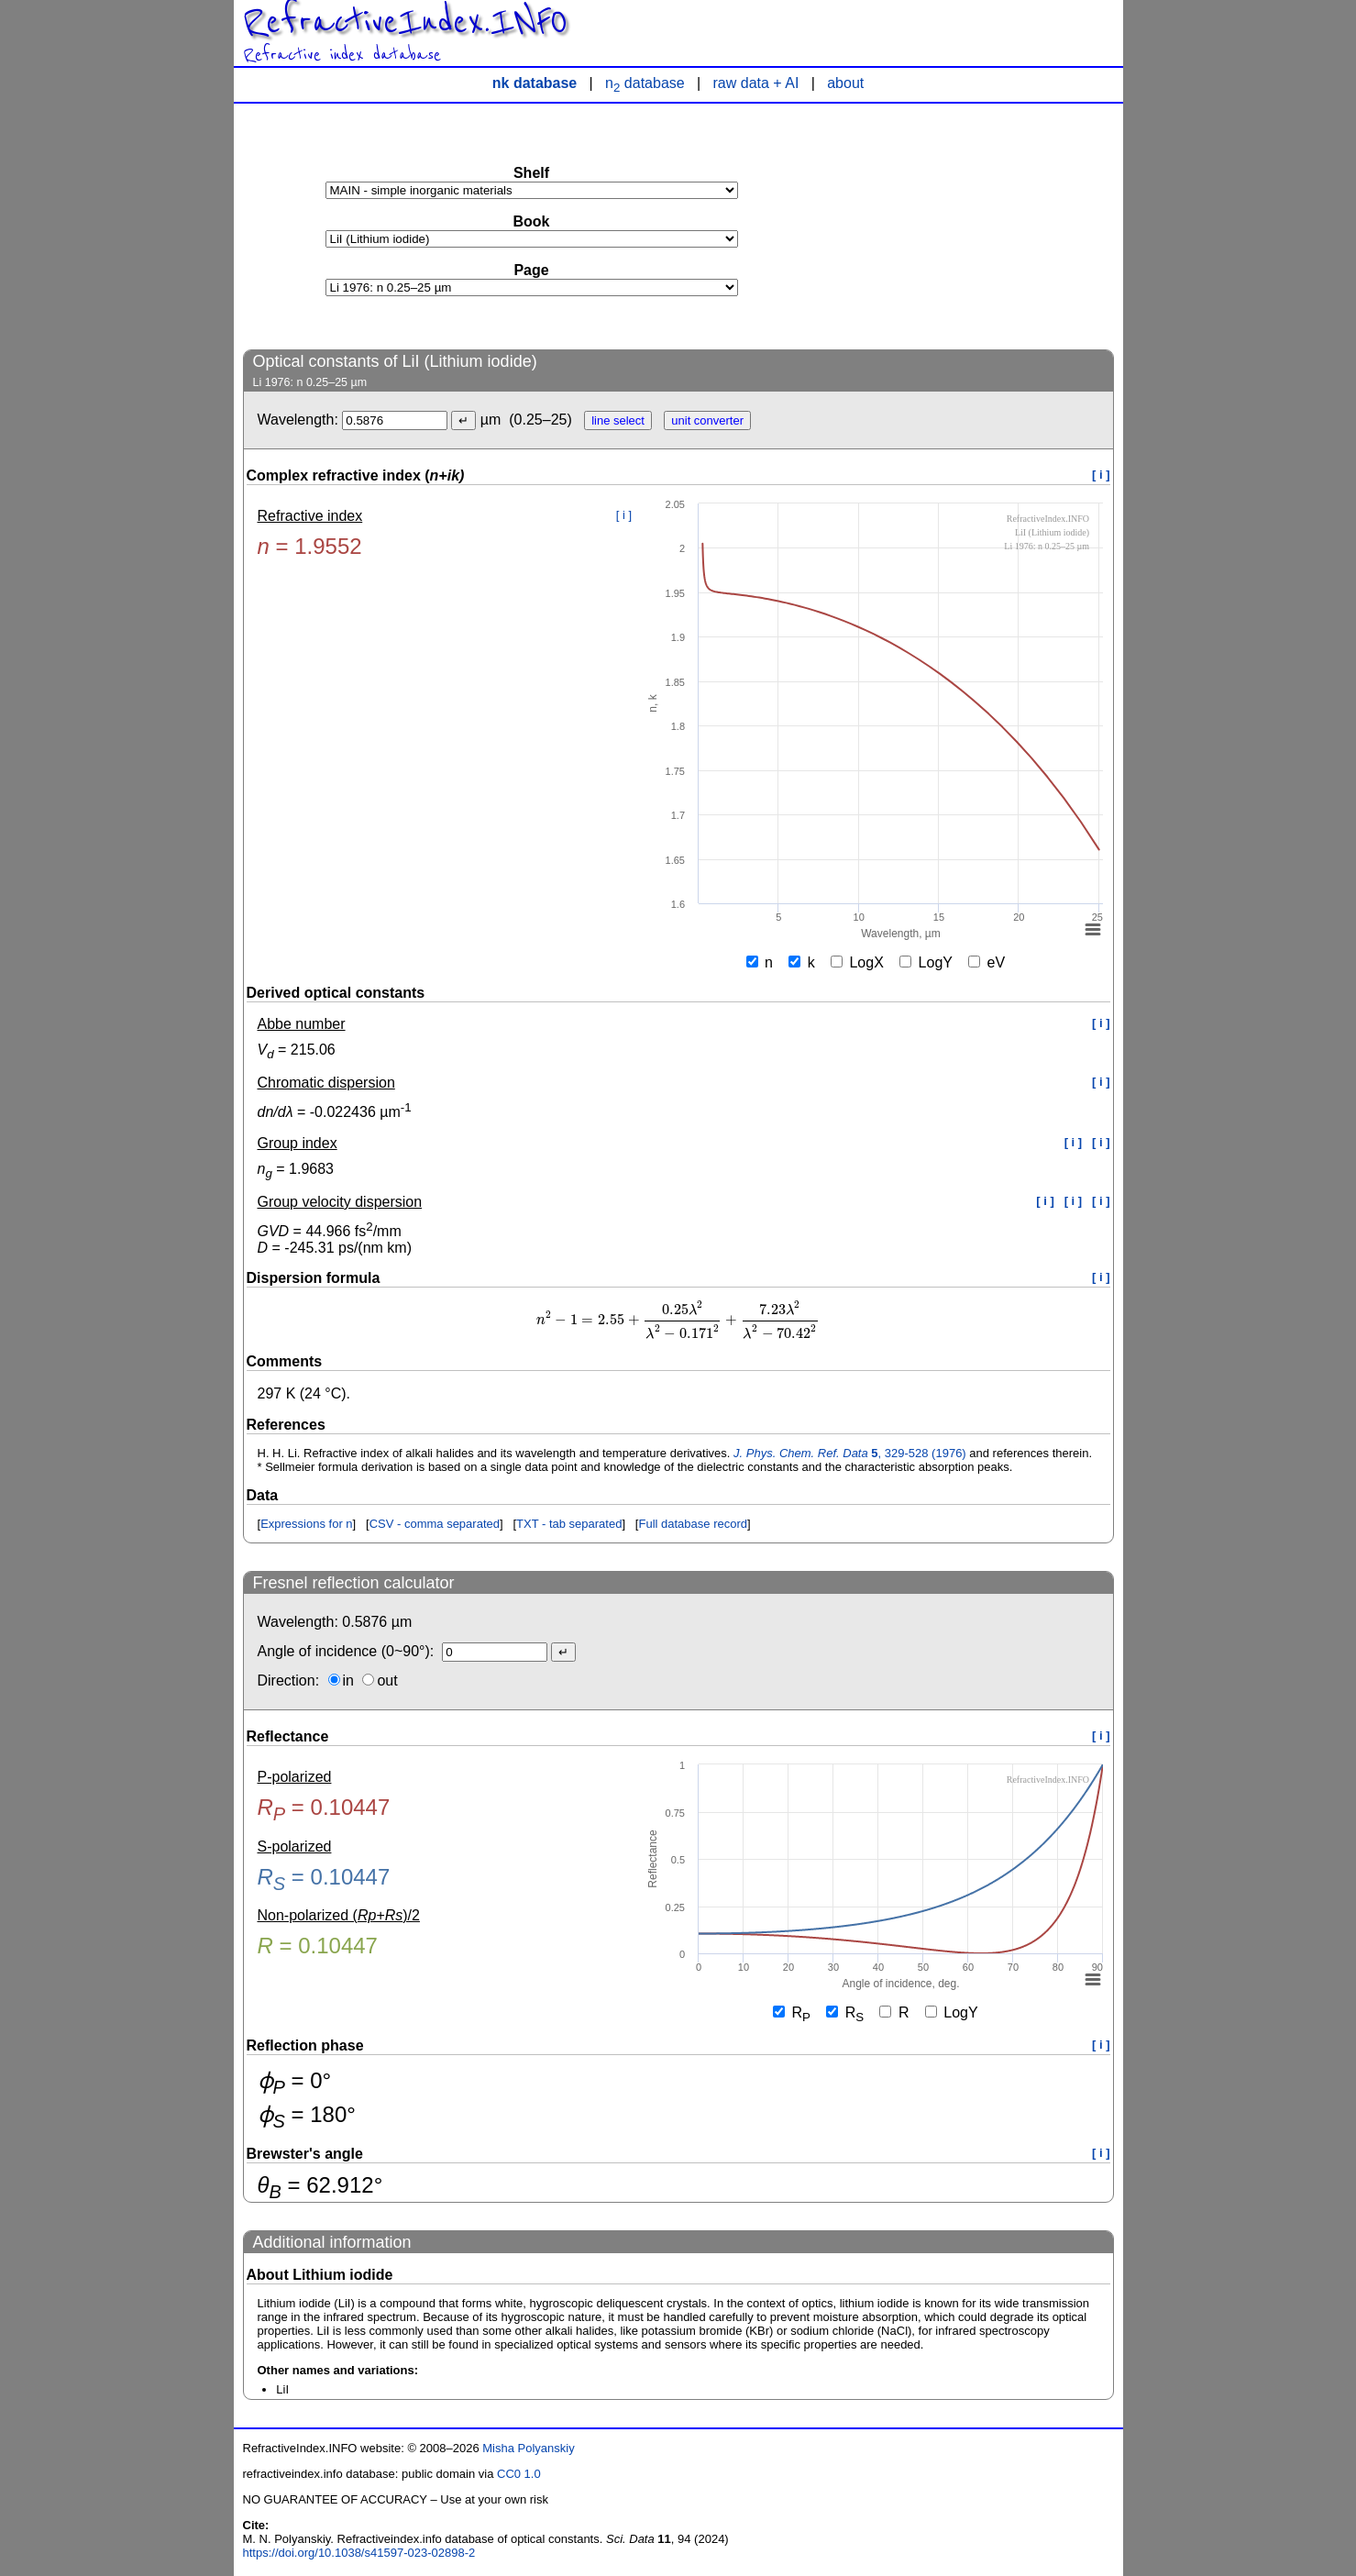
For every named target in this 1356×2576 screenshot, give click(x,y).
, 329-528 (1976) (849, 1453)
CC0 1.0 (519, 2474)
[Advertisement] (976, 225)
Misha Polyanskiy (528, 2448)
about (845, 83)
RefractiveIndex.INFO (405, 22)
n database (645, 83)
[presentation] (678, 1320)
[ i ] (1101, 474)
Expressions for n (306, 1524)
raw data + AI (756, 83)
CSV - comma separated (434, 1524)
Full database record (692, 1524)
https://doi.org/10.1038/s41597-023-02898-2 (359, 2552)
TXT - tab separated (569, 1524)
